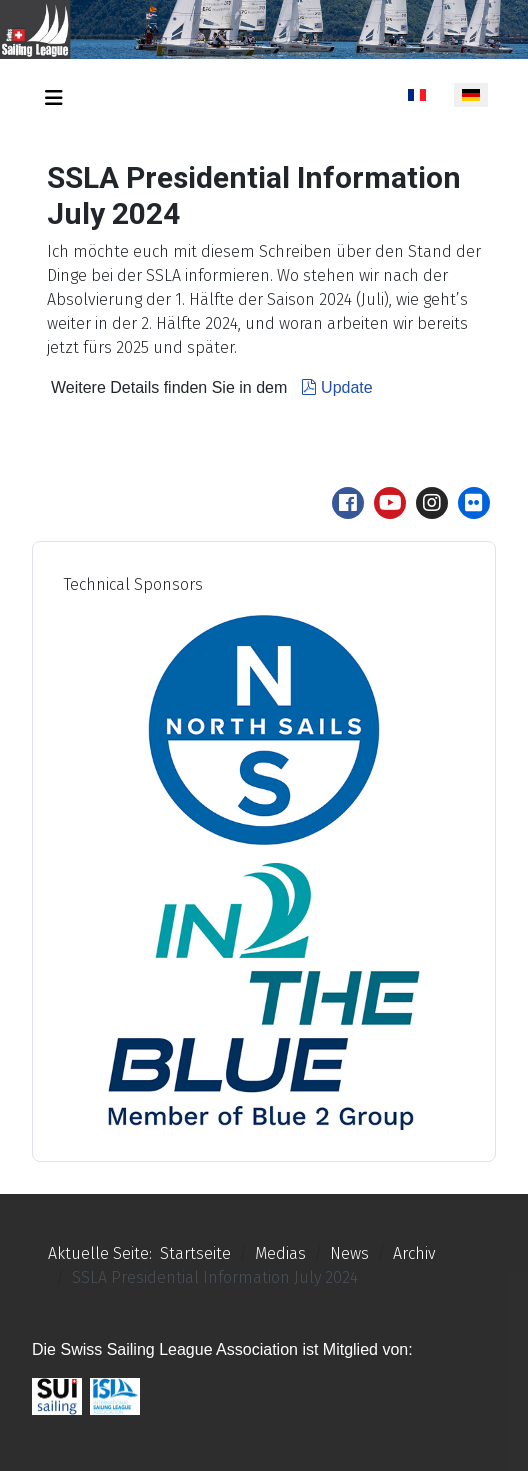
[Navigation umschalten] (54, 98)
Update (334, 387)
